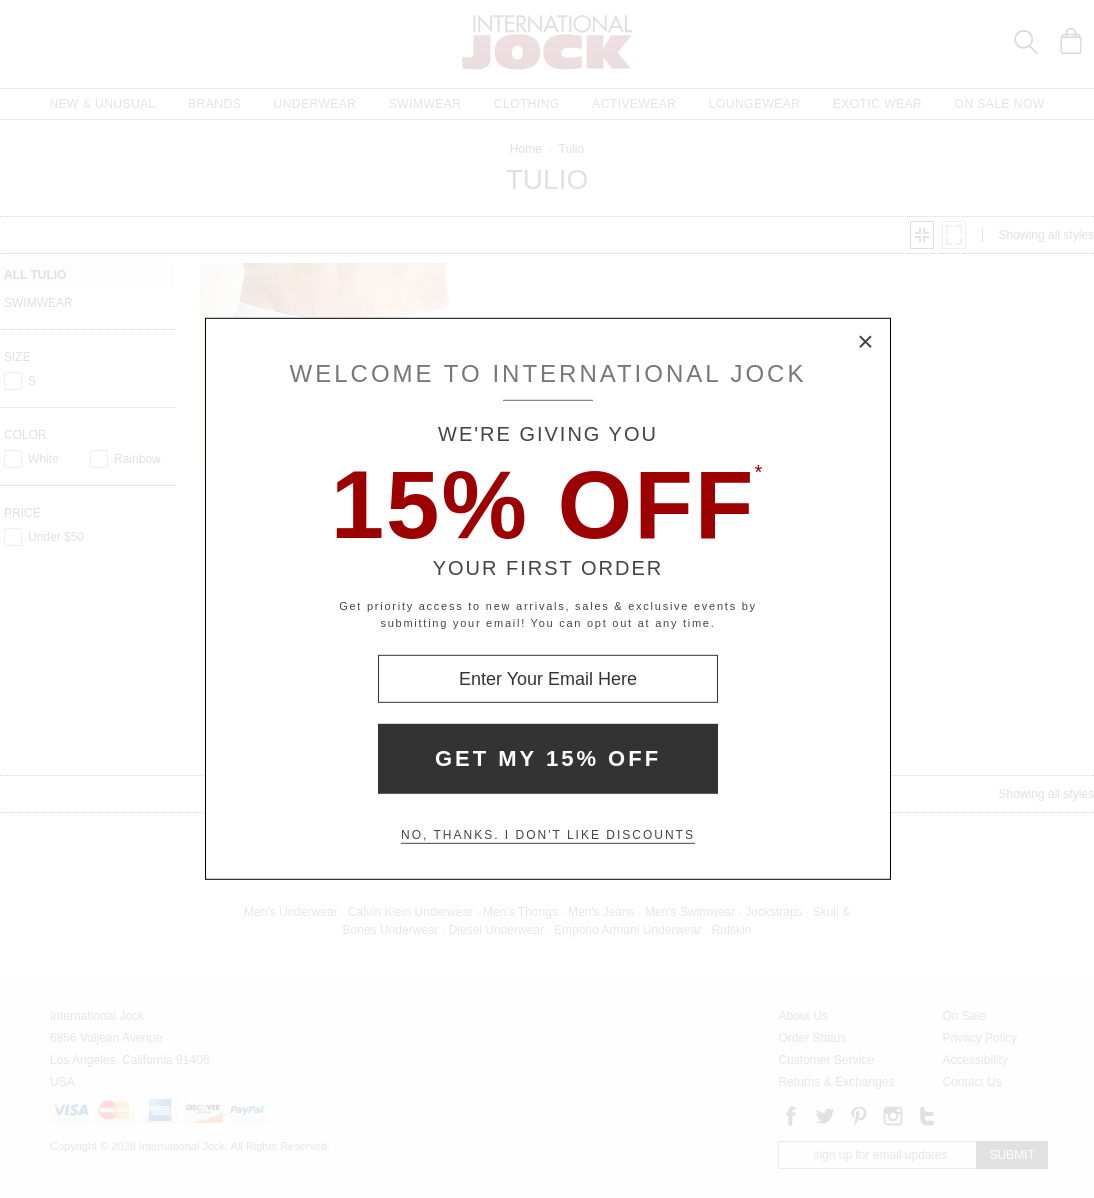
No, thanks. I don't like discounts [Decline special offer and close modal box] (548, 835)
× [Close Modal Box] (866, 343)
